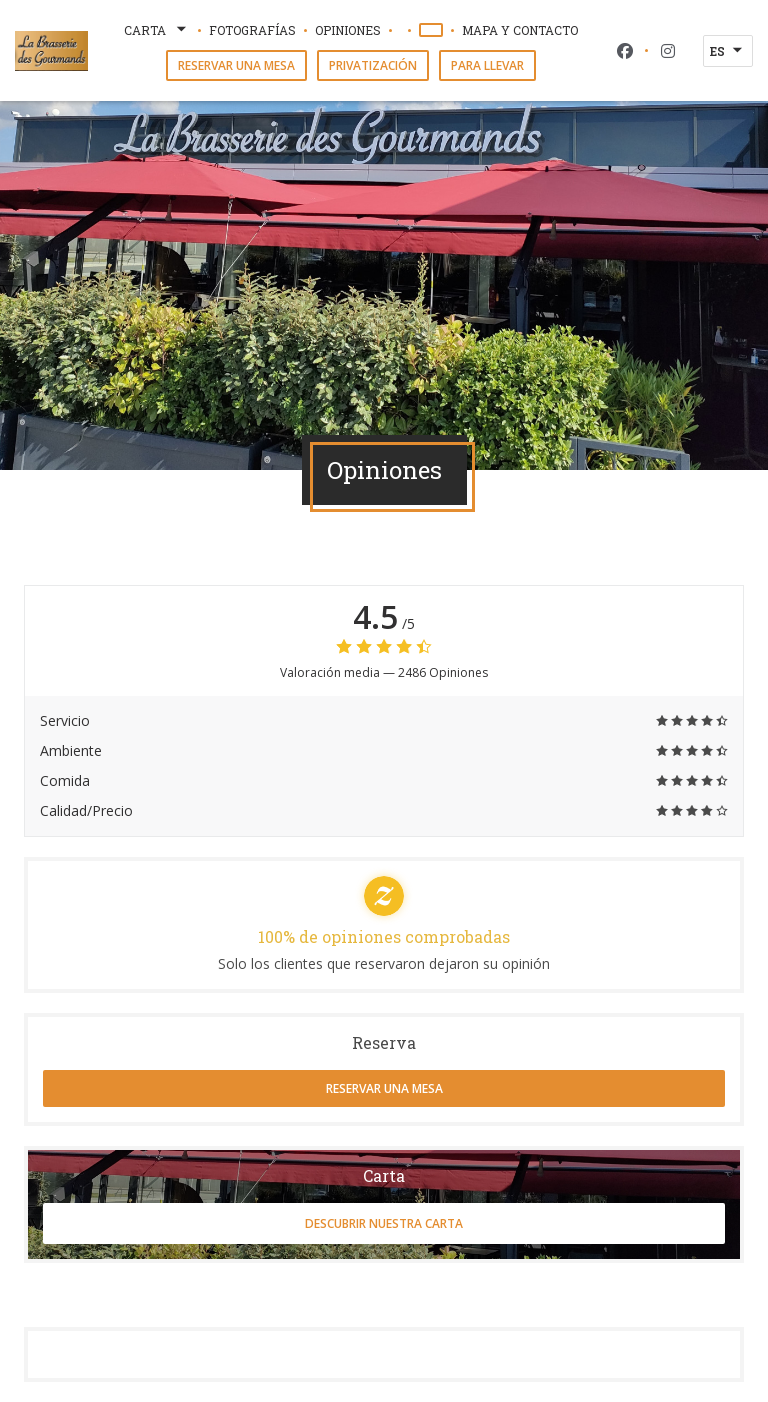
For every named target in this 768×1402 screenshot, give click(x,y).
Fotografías (252, 30)
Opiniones (348, 30)
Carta (157, 30)
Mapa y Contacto (520, 30)
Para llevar (487, 65)
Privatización (373, 65)
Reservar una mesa (236, 65)
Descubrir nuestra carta (384, 1223)
